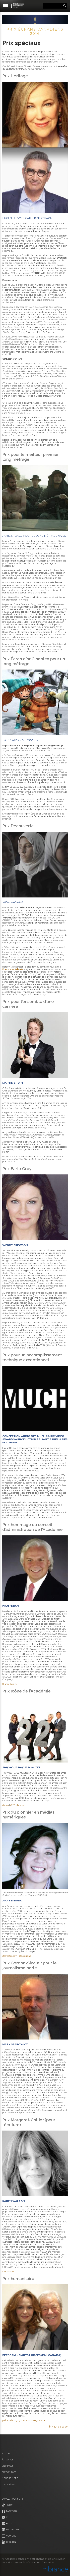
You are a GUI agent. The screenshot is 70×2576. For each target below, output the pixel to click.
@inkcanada (8, 2271)
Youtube (9, 2536)
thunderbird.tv (9, 1684)
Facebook (10, 2511)
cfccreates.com (9, 1956)
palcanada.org (9, 2420)
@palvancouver (27, 2420)
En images (8, 2466)
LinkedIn (9, 2542)
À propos (8, 2459)
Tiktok (7, 2505)
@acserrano (25, 1956)
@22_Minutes (17, 1805)
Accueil (6, 2453)
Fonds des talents (12, 969)
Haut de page (58, 2426)
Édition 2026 (9, 2472)
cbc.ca (5, 1805)
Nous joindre (10, 2478)
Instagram (10, 2530)
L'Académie (8, 2484)
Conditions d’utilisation (40, 2562)
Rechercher (64, 5)
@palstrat (40, 2420)
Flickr (8, 2524)
